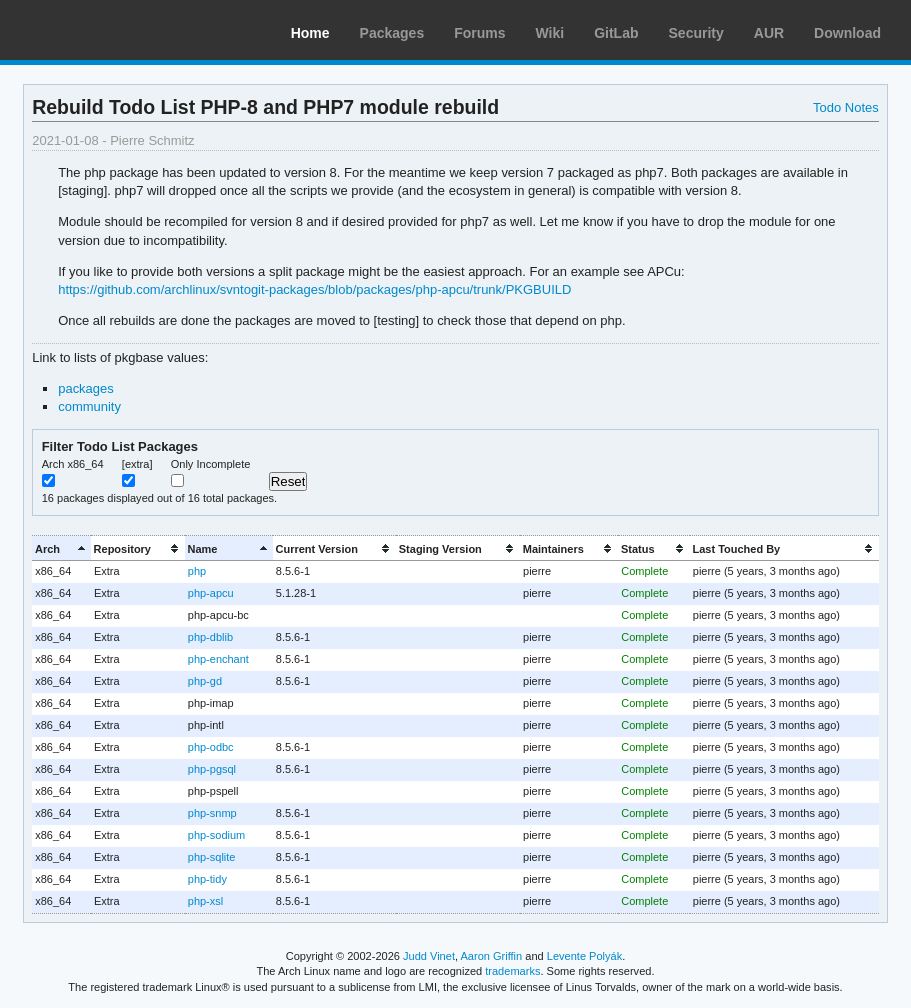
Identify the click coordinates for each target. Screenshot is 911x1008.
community (89, 406)
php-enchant (218, 659)
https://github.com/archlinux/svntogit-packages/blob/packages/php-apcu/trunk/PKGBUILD (314, 289)
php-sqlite (212, 857)
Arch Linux (110, 30)
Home (310, 33)
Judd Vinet (429, 956)
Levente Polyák (584, 956)
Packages (392, 33)
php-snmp (212, 813)
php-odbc (211, 747)
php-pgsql (212, 769)
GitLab (616, 33)
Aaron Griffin (491, 956)
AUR (769, 33)
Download (847, 33)
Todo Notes (846, 107)
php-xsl (205, 901)
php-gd (205, 681)
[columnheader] (61, 548)
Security (696, 33)
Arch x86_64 (73, 464)
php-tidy (207, 879)
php (197, 571)
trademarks (512, 971)
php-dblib (210, 637)
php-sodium (216, 835)
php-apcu (211, 593)
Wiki (550, 33)
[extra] (137, 464)
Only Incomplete (211, 464)
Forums (479, 33)
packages (86, 388)
